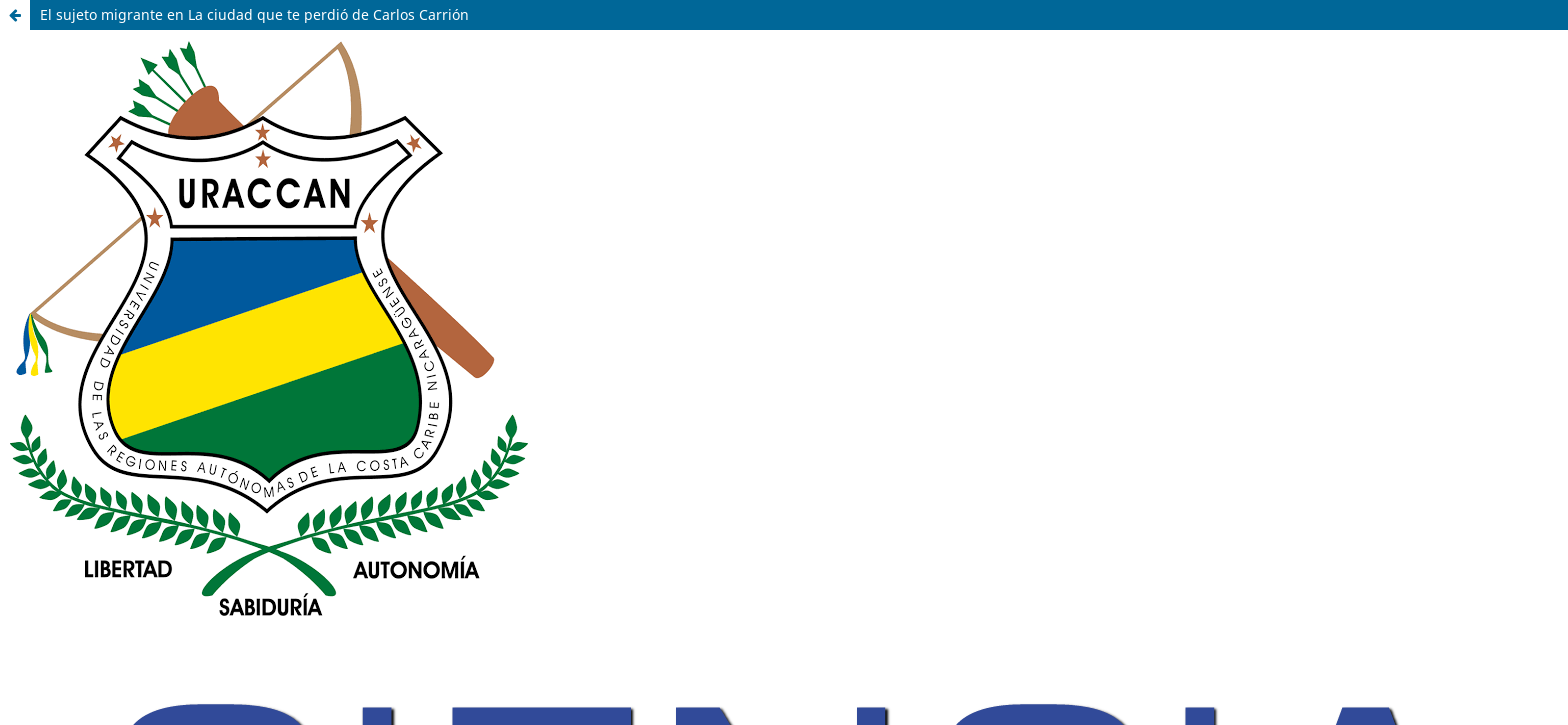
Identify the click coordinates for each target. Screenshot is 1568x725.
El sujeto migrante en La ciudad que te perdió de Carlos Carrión (254, 14)
